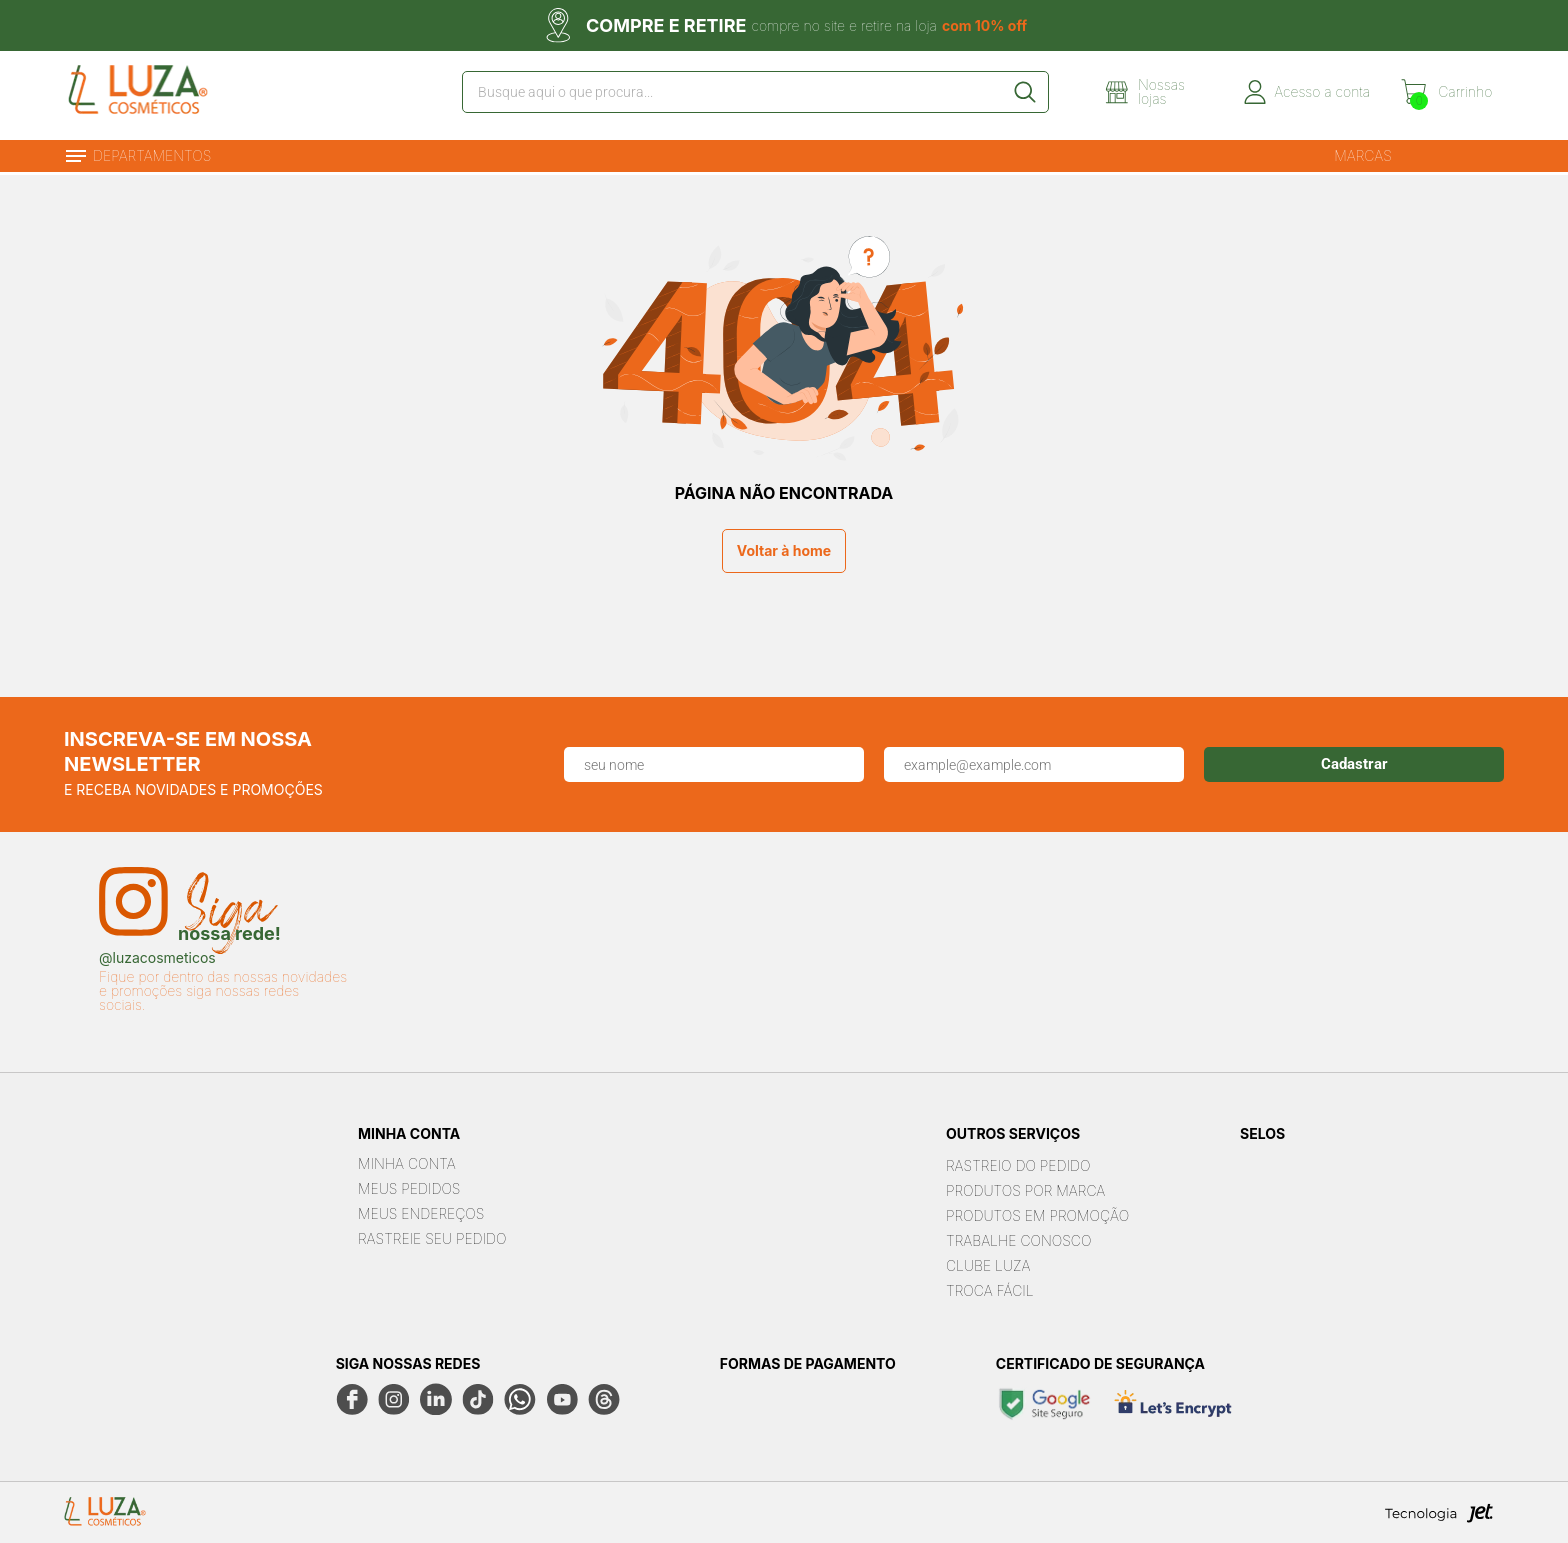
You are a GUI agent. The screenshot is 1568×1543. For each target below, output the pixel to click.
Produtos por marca (1025, 1187)
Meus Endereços (421, 1211)
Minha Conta (407, 1161)
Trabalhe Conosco (1018, 1237)
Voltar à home (784, 548)
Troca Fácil (990, 1287)
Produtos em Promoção (1037, 1212)
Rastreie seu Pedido (432, 1236)
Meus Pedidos (409, 1186)
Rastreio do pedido (1018, 1162)
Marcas (1363, 152)
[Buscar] (1028, 94)
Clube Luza (988, 1262)
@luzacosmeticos (157, 956)
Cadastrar (1354, 762)
